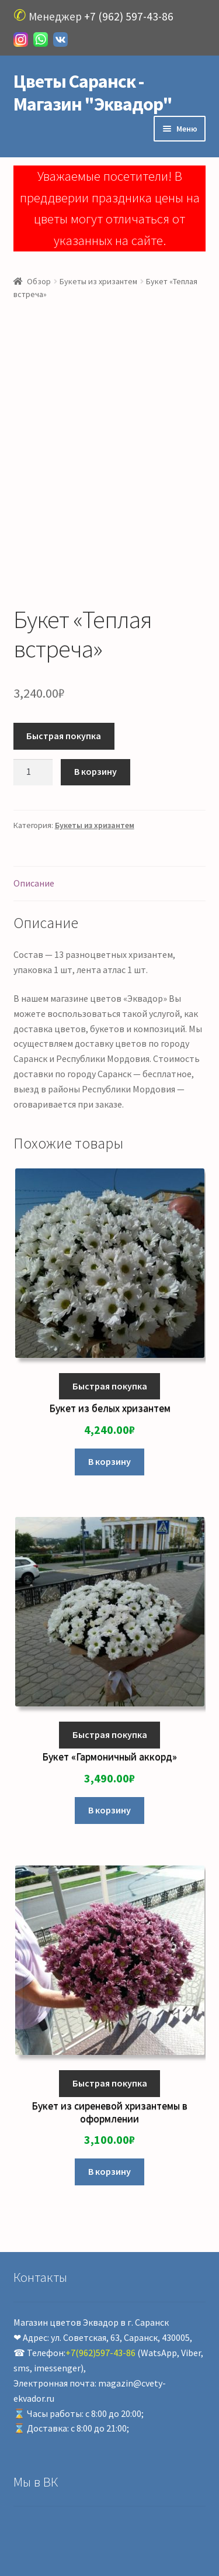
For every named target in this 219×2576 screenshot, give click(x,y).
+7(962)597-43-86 (100, 2352)
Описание (33, 883)
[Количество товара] (33, 772)
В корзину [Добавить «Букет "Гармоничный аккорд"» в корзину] (109, 1810)
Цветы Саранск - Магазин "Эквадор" (92, 93)
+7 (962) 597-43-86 (128, 16)
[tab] (109, 884)
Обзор (39, 281)
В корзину (95, 771)
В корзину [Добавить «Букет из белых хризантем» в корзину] (109, 1461)
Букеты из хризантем (98, 281)
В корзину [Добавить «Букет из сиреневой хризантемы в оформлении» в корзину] (109, 2171)
